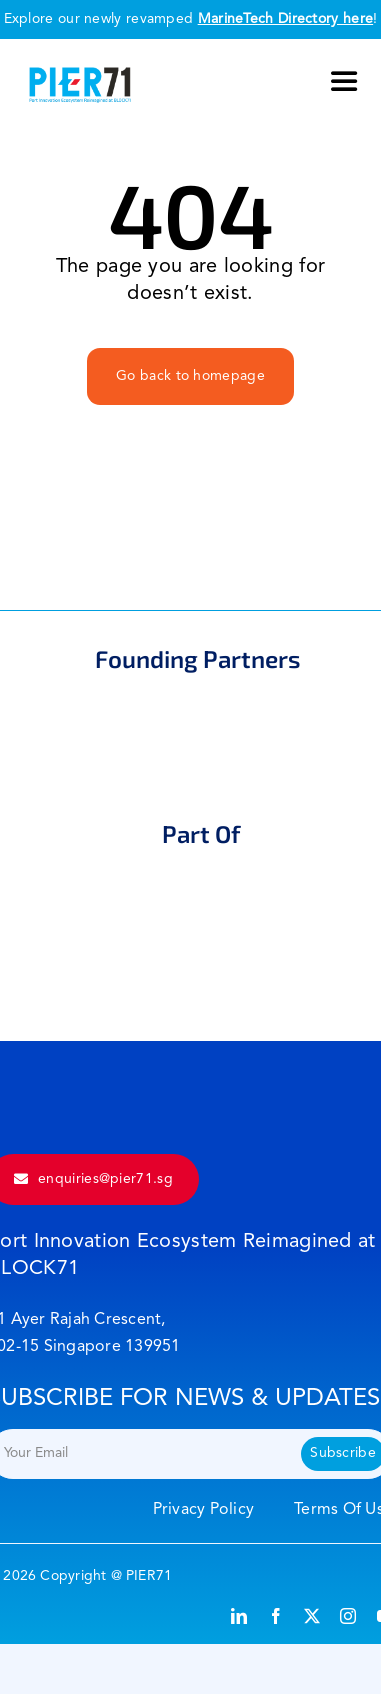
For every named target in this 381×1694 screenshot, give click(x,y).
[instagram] (348, 1616)
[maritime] (198, 886)
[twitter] (312, 1616)
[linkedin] (239, 1616)
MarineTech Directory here (286, 19)
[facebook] (276, 1616)
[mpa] (185, 711)
